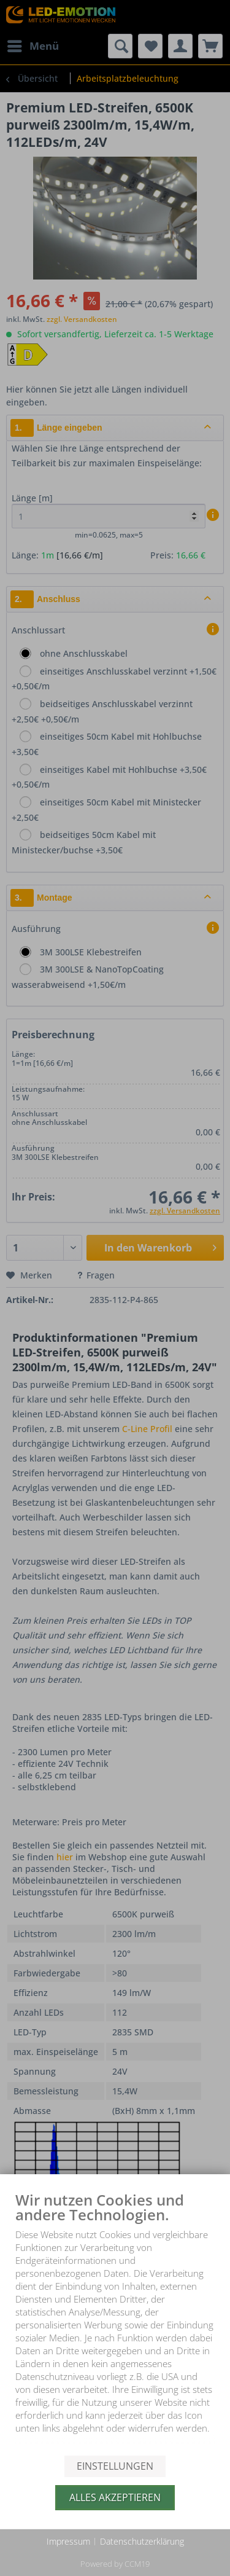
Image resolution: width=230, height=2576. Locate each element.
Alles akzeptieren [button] (115, 2497)
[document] (115, 2323)
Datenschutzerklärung (142, 2541)
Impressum (68, 2541)
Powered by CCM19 (115, 2563)
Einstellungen (115, 2466)
